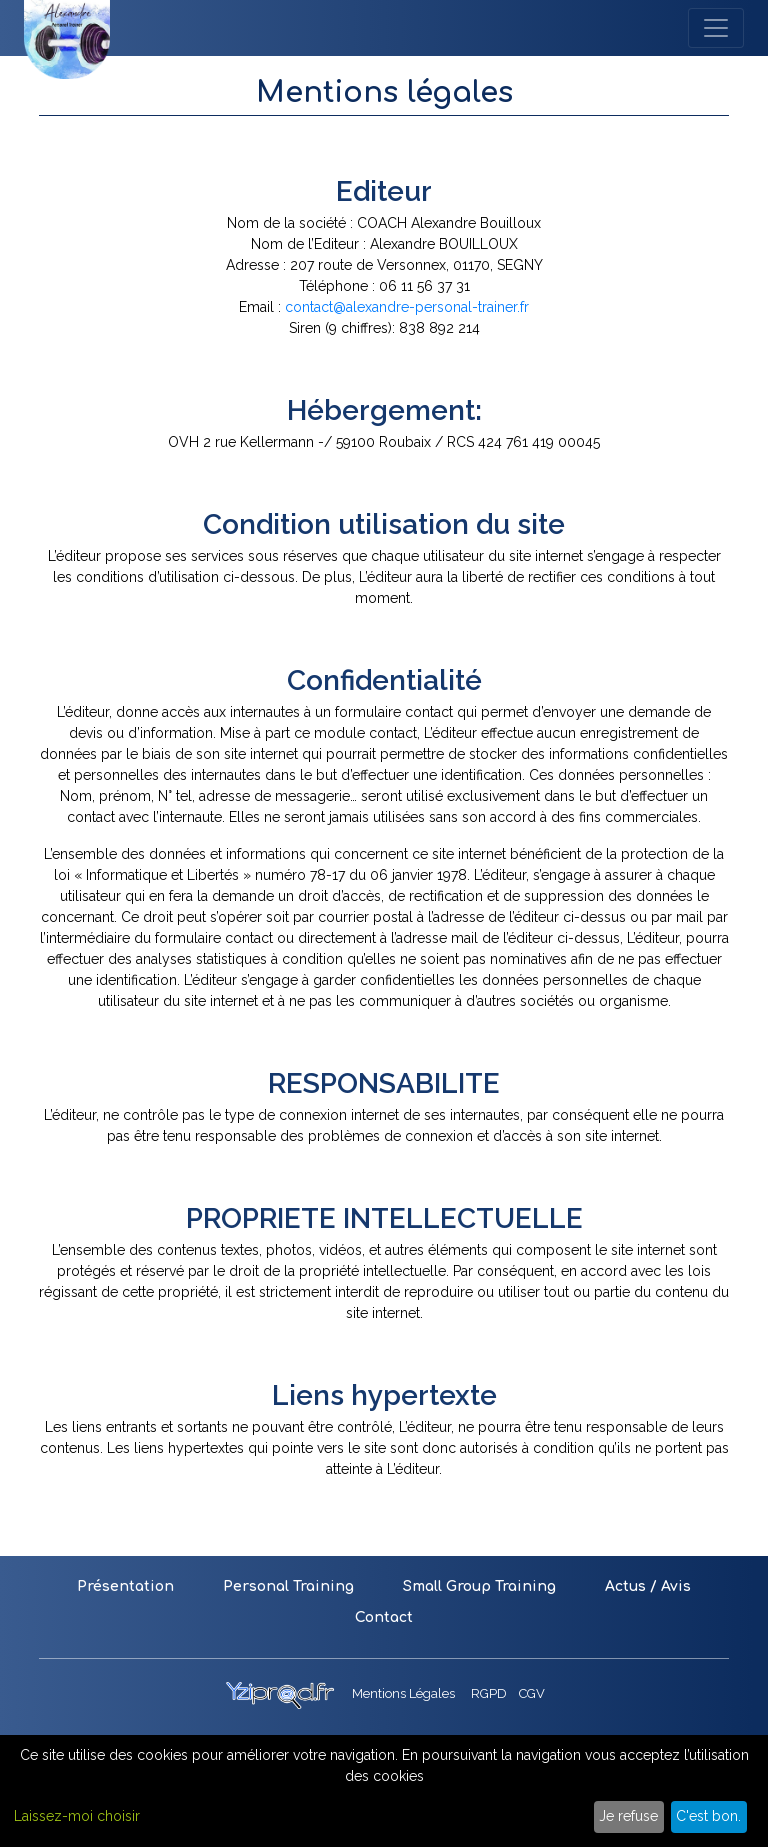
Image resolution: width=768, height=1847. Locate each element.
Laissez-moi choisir (77, 1816)
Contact (384, 1617)
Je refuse (628, 1816)
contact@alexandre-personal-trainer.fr (407, 307)
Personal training (288, 1586)
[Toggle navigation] (716, 28)
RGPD (489, 1693)
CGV (532, 1693)
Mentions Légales (403, 1693)
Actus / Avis (648, 1586)
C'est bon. (708, 1816)
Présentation (125, 1586)
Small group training (479, 1586)
